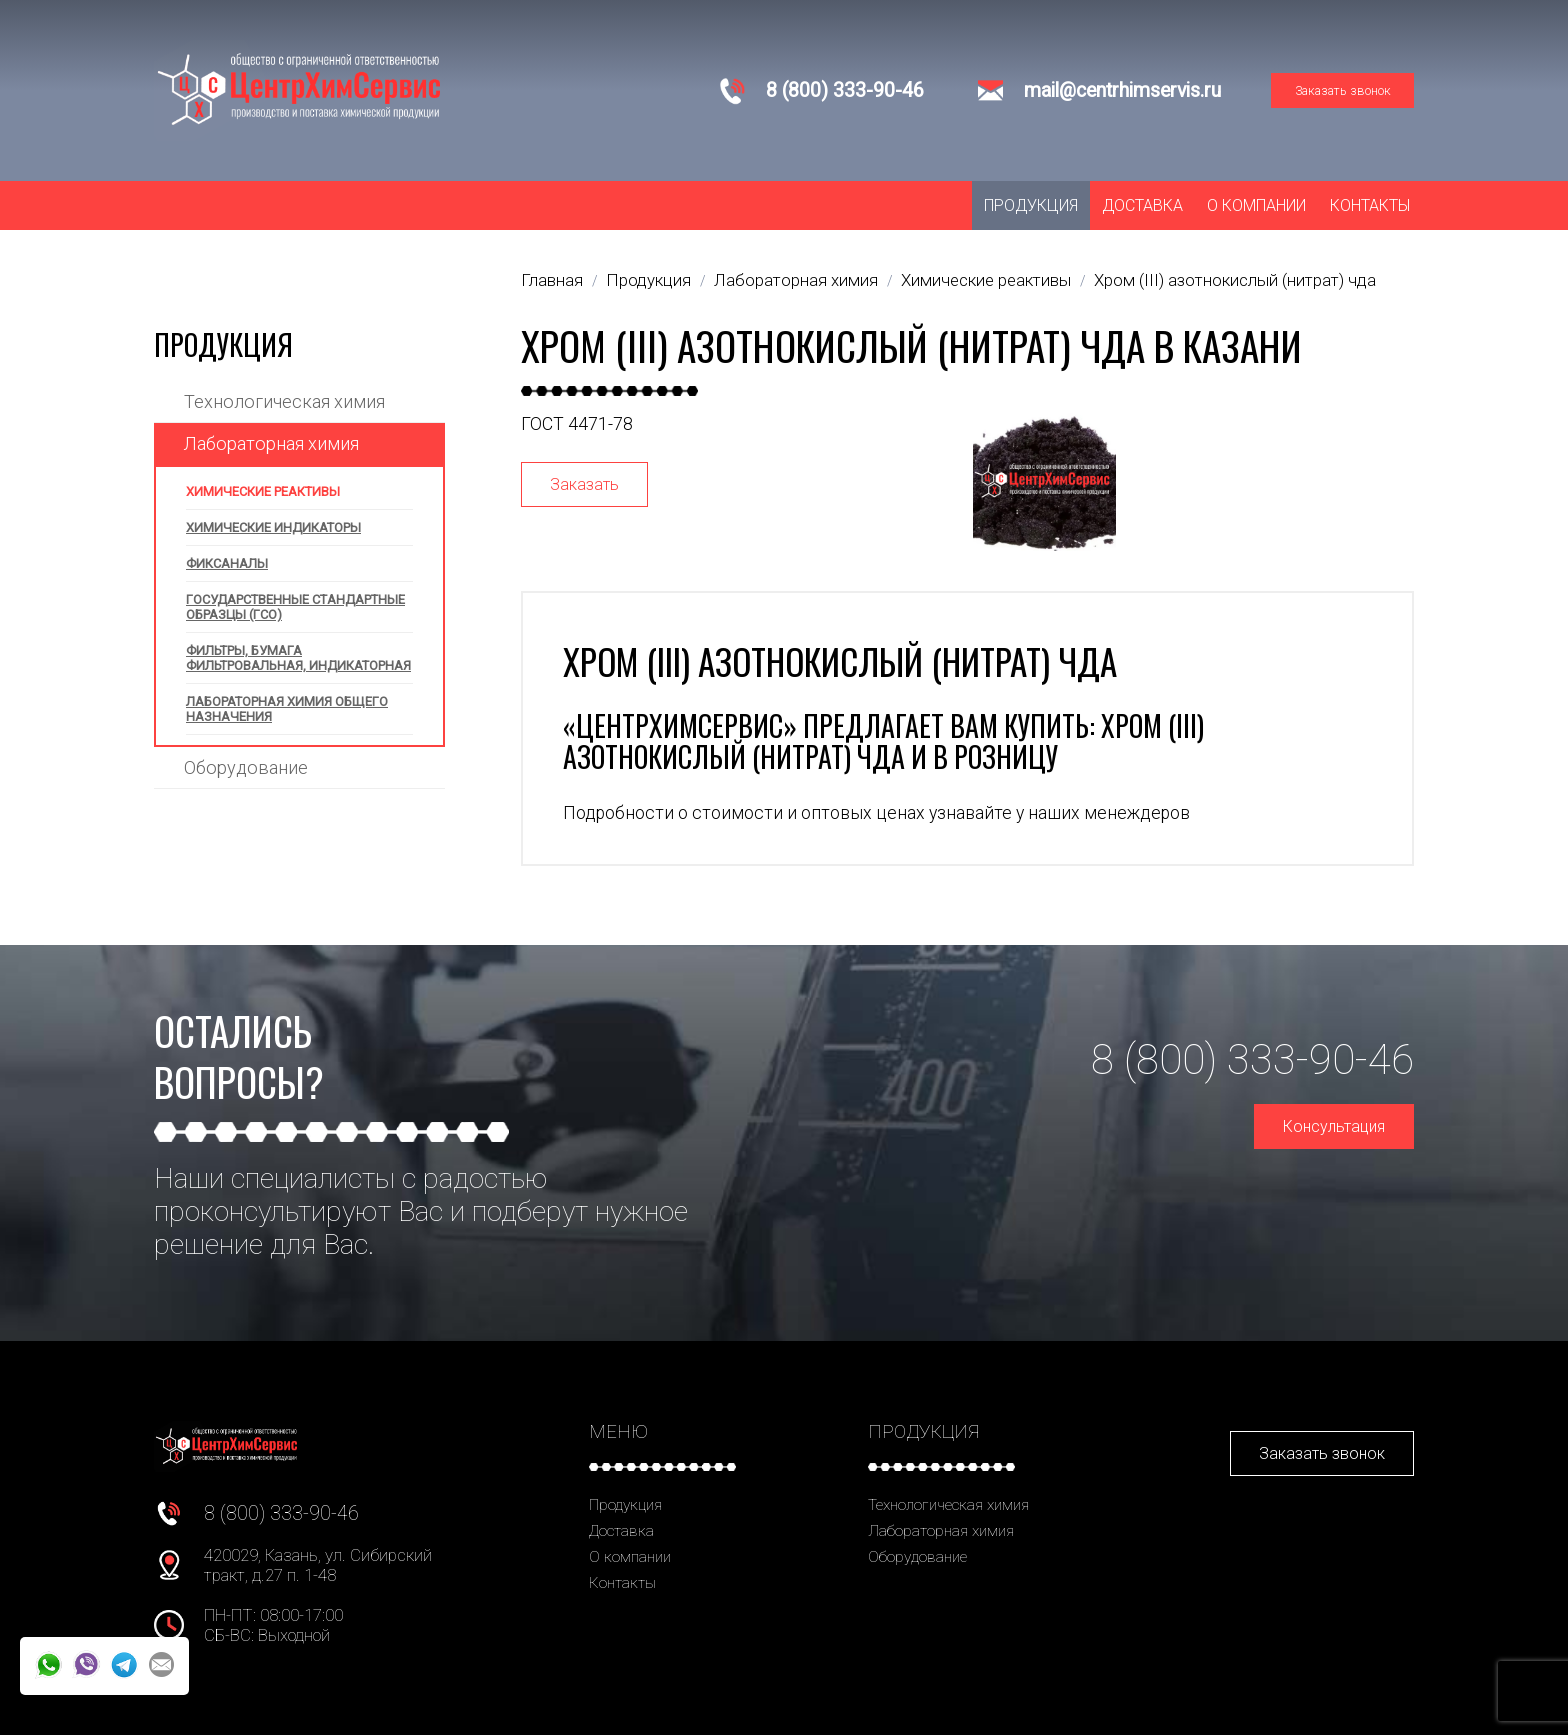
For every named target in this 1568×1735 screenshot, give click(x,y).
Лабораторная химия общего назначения (287, 709)
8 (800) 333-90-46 (845, 90)
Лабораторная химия (271, 443)
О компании (1256, 205)
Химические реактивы (263, 491)
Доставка (1142, 205)
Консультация (1334, 1126)
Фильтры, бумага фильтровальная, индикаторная (298, 658)
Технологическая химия (284, 401)
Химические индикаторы (273, 527)
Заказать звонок (1343, 90)
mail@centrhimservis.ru (1122, 90)
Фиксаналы (227, 563)
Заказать (584, 484)
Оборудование (246, 767)
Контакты (1370, 205)
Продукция (1031, 205)
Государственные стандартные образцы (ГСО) (295, 607)
